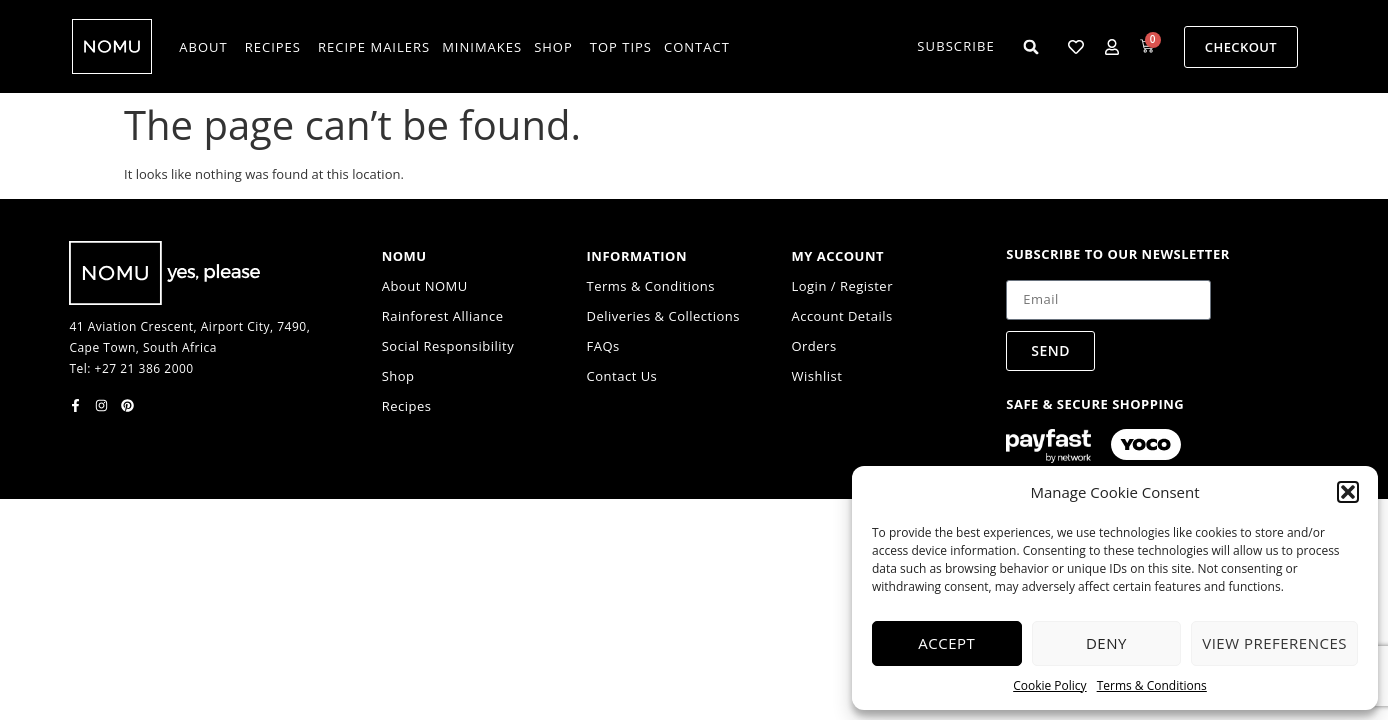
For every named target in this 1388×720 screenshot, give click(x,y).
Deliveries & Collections (663, 316)
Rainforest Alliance (443, 316)
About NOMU (425, 286)
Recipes (407, 406)
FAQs (603, 346)
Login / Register (842, 286)
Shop (398, 376)
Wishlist (816, 376)
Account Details (841, 316)
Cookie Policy (1049, 685)
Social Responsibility (448, 346)
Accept (946, 643)
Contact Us (622, 376)
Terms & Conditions (1152, 685)
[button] (1348, 492)
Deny (1106, 643)
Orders (813, 346)
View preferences (1274, 643)
